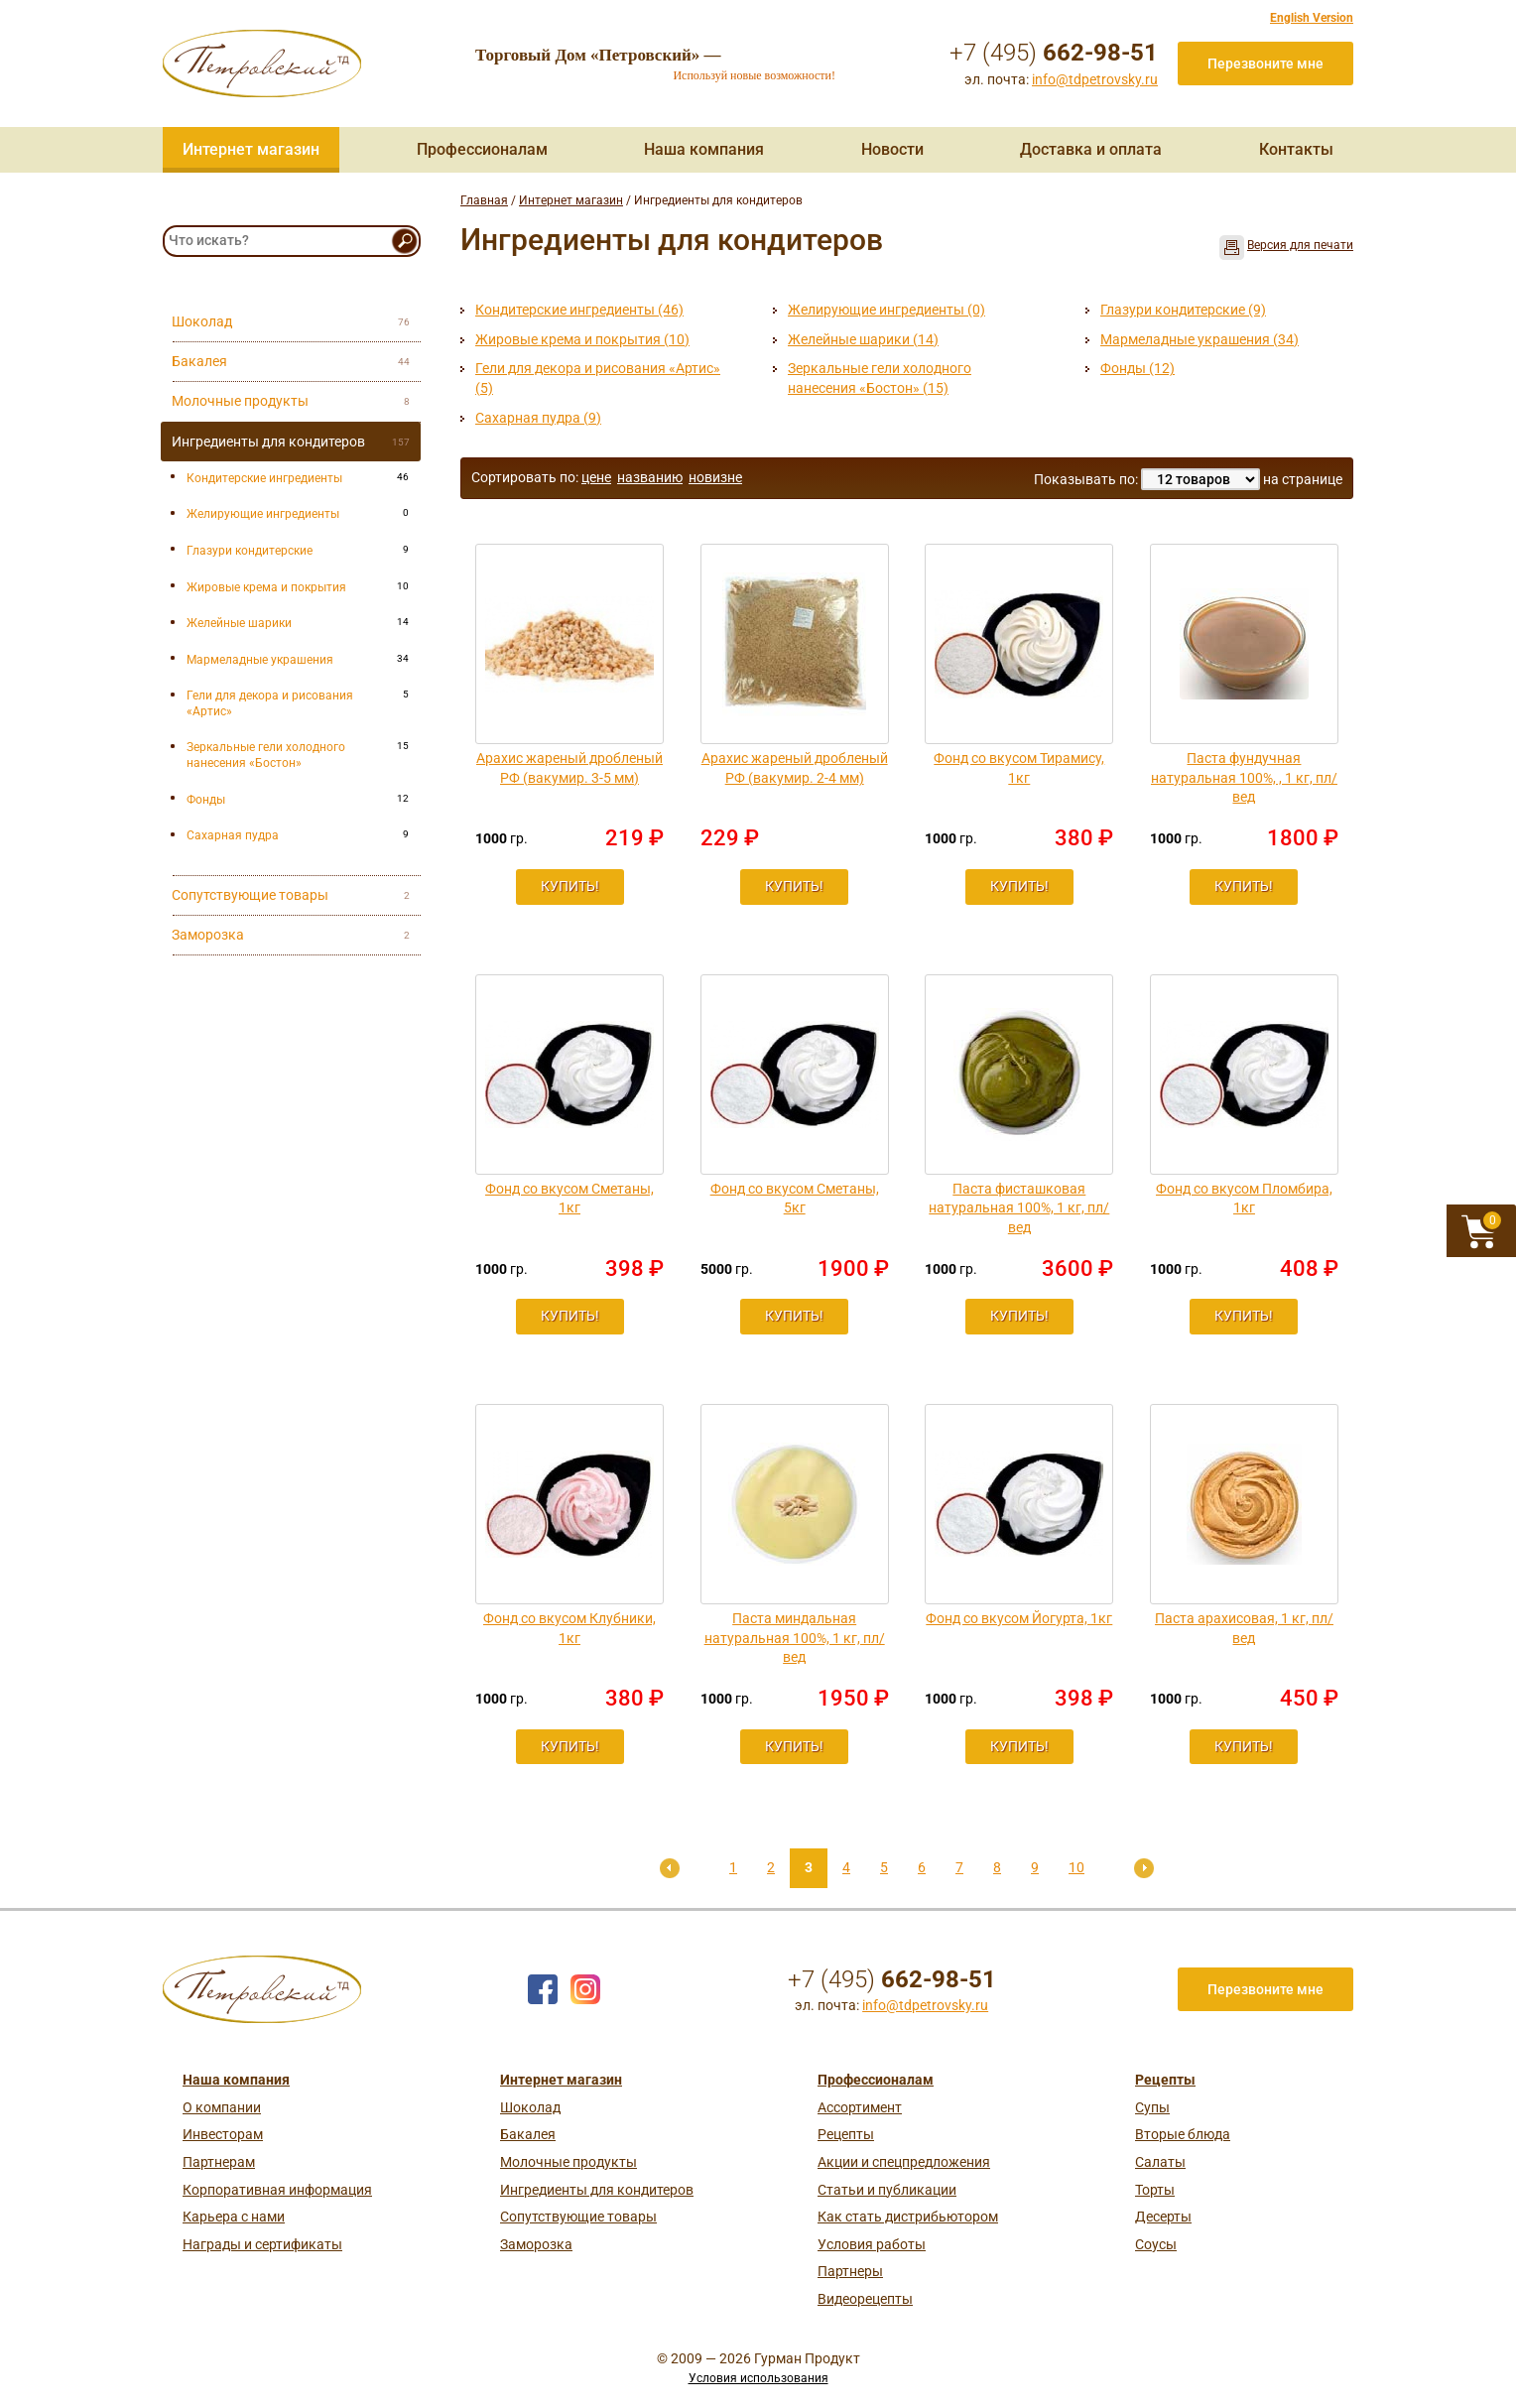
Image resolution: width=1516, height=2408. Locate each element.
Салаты (1160, 2162)
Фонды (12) (1137, 368)
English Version (1311, 18)
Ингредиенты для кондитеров (597, 2190)
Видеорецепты (865, 2299)
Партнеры (850, 2271)
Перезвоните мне (1265, 63)
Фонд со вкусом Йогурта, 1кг (1019, 1618)
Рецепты (846, 2134)
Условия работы (872, 2244)
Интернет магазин (251, 149)
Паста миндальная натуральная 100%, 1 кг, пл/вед (794, 1637)
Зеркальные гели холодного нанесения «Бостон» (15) (879, 378)
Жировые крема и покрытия (266, 587)
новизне (715, 477)
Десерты (1163, 2216)
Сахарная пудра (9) (538, 418)
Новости (892, 149)
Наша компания (704, 149)
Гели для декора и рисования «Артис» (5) (597, 378)
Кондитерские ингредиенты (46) (579, 309)
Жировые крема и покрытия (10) (582, 339)
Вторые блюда (1182, 2134)
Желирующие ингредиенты (263, 514)
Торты (1155, 2190)
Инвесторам (223, 2134)
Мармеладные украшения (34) (1199, 339)
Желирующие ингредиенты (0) (886, 309)
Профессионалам (482, 149)
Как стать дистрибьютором (908, 2216)
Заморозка (536, 2244)
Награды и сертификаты (262, 2244)
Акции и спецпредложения (904, 2162)
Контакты (1296, 149)
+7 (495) (1053, 52)
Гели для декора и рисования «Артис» (270, 703)
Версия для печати (1300, 245)
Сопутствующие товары (578, 2216)
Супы (1152, 2107)
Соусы (1156, 2244)
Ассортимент (860, 2107)
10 (1076, 1867)
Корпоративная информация (277, 2190)
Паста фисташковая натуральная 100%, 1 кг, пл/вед (1019, 1208)
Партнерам (219, 2162)
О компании (222, 2107)
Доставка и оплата (1091, 149)
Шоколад (530, 2107)
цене (596, 477)
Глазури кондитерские (250, 551)
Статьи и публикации (887, 2190)
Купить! (570, 886)
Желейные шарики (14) (863, 339)
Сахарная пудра (233, 835)
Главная (484, 200)
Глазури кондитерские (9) (1183, 309)
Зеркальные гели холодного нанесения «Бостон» (266, 755)
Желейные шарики (239, 623)
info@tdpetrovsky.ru (1095, 79)
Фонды (206, 800)
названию (650, 477)
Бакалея (528, 2134)
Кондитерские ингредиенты (264, 478)
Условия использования (758, 2378)
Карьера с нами (234, 2216)
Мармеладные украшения (260, 660)
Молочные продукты (568, 2162)
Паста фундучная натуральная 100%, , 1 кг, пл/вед (1244, 777)
